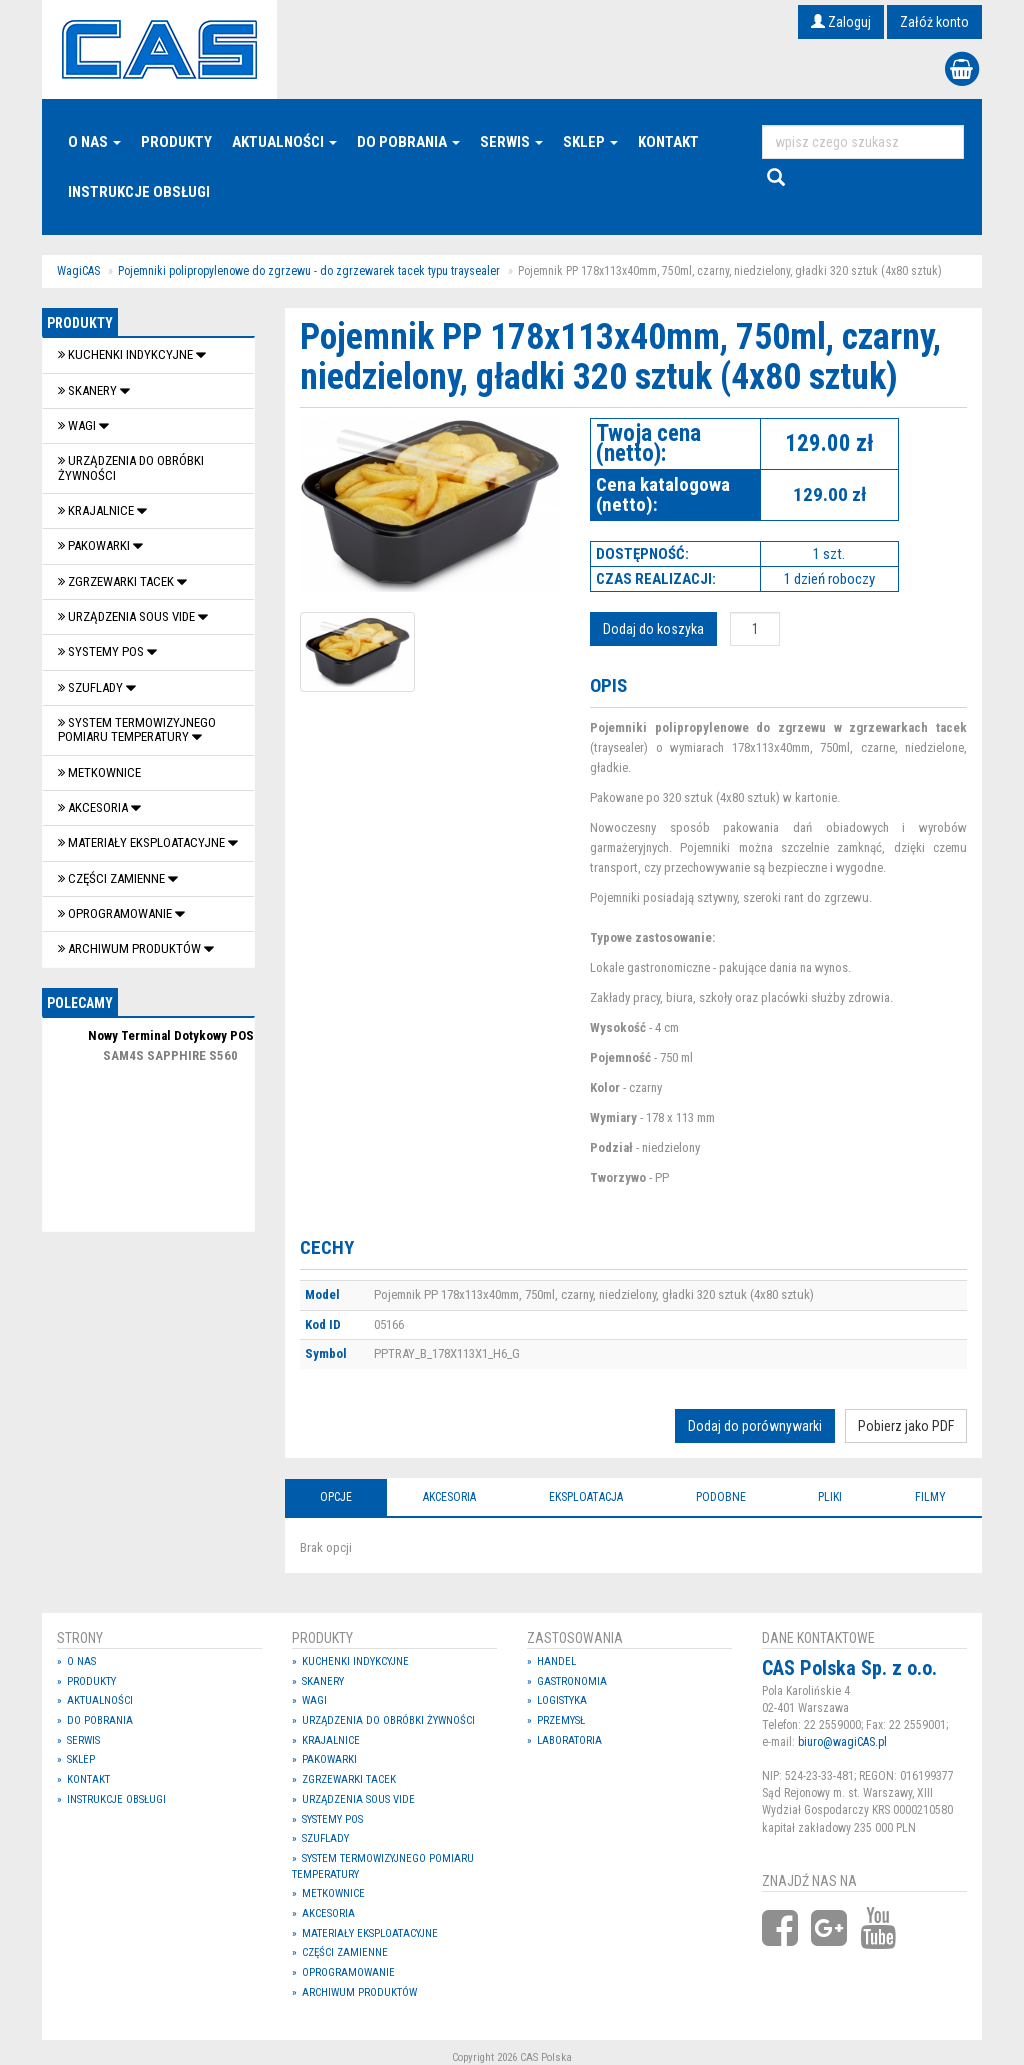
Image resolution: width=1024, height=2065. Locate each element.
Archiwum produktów (131, 948)
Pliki (830, 1497)
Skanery (89, 390)
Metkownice (99, 772)
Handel (556, 1661)
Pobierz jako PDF (906, 1426)
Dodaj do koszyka (653, 629)
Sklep (590, 142)
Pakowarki (95, 545)
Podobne (721, 1497)
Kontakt (668, 142)
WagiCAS (78, 271)
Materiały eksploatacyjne (143, 842)
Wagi (78, 425)
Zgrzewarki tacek (117, 581)
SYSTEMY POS (102, 651)
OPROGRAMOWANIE (116, 913)
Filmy (930, 1497)
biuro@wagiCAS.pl (842, 1742)
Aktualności (284, 142)
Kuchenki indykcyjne (127, 354)
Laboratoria (569, 1740)
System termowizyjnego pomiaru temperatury (137, 729)
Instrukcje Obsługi (139, 192)
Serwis (511, 142)
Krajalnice (97, 510)
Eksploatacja (586, 1497)
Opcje (336, 1497)
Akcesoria (94, 807)
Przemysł (561, 1720)
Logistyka (562, 1700)
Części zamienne (113, 878)
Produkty (176, 142)
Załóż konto (934, 22)
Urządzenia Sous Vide (128, 616)
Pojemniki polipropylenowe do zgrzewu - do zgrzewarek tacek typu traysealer (309, 271)
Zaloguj (841, 22)
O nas (94, 142)
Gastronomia (572, 1681)
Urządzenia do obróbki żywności (131, 467)
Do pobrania (408, 142)
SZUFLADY (92, 687)
